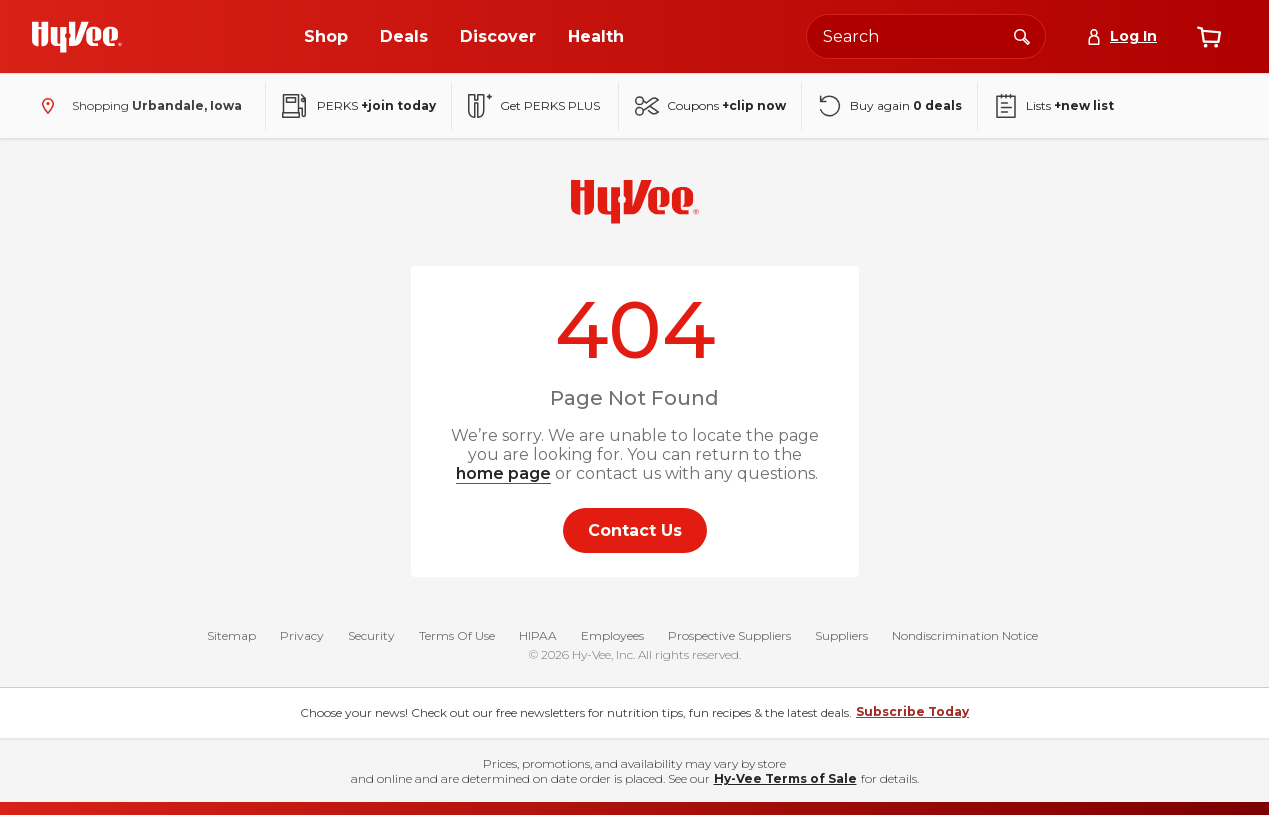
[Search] (1022, 36)
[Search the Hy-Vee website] (926, 36)
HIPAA (538, 639)
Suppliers (841, 639)
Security (371, 639)
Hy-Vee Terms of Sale (785, 782)
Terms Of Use (457, 639)
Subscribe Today (912, 715)
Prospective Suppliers (729, 639)
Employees (612, 639)
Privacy (302, 639)
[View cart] (1209, 37)
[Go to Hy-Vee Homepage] (77, 37)
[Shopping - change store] (137, 106)
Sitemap (231, 639)
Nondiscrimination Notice (965, 639)
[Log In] (1121, 36)
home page (503, 473)
